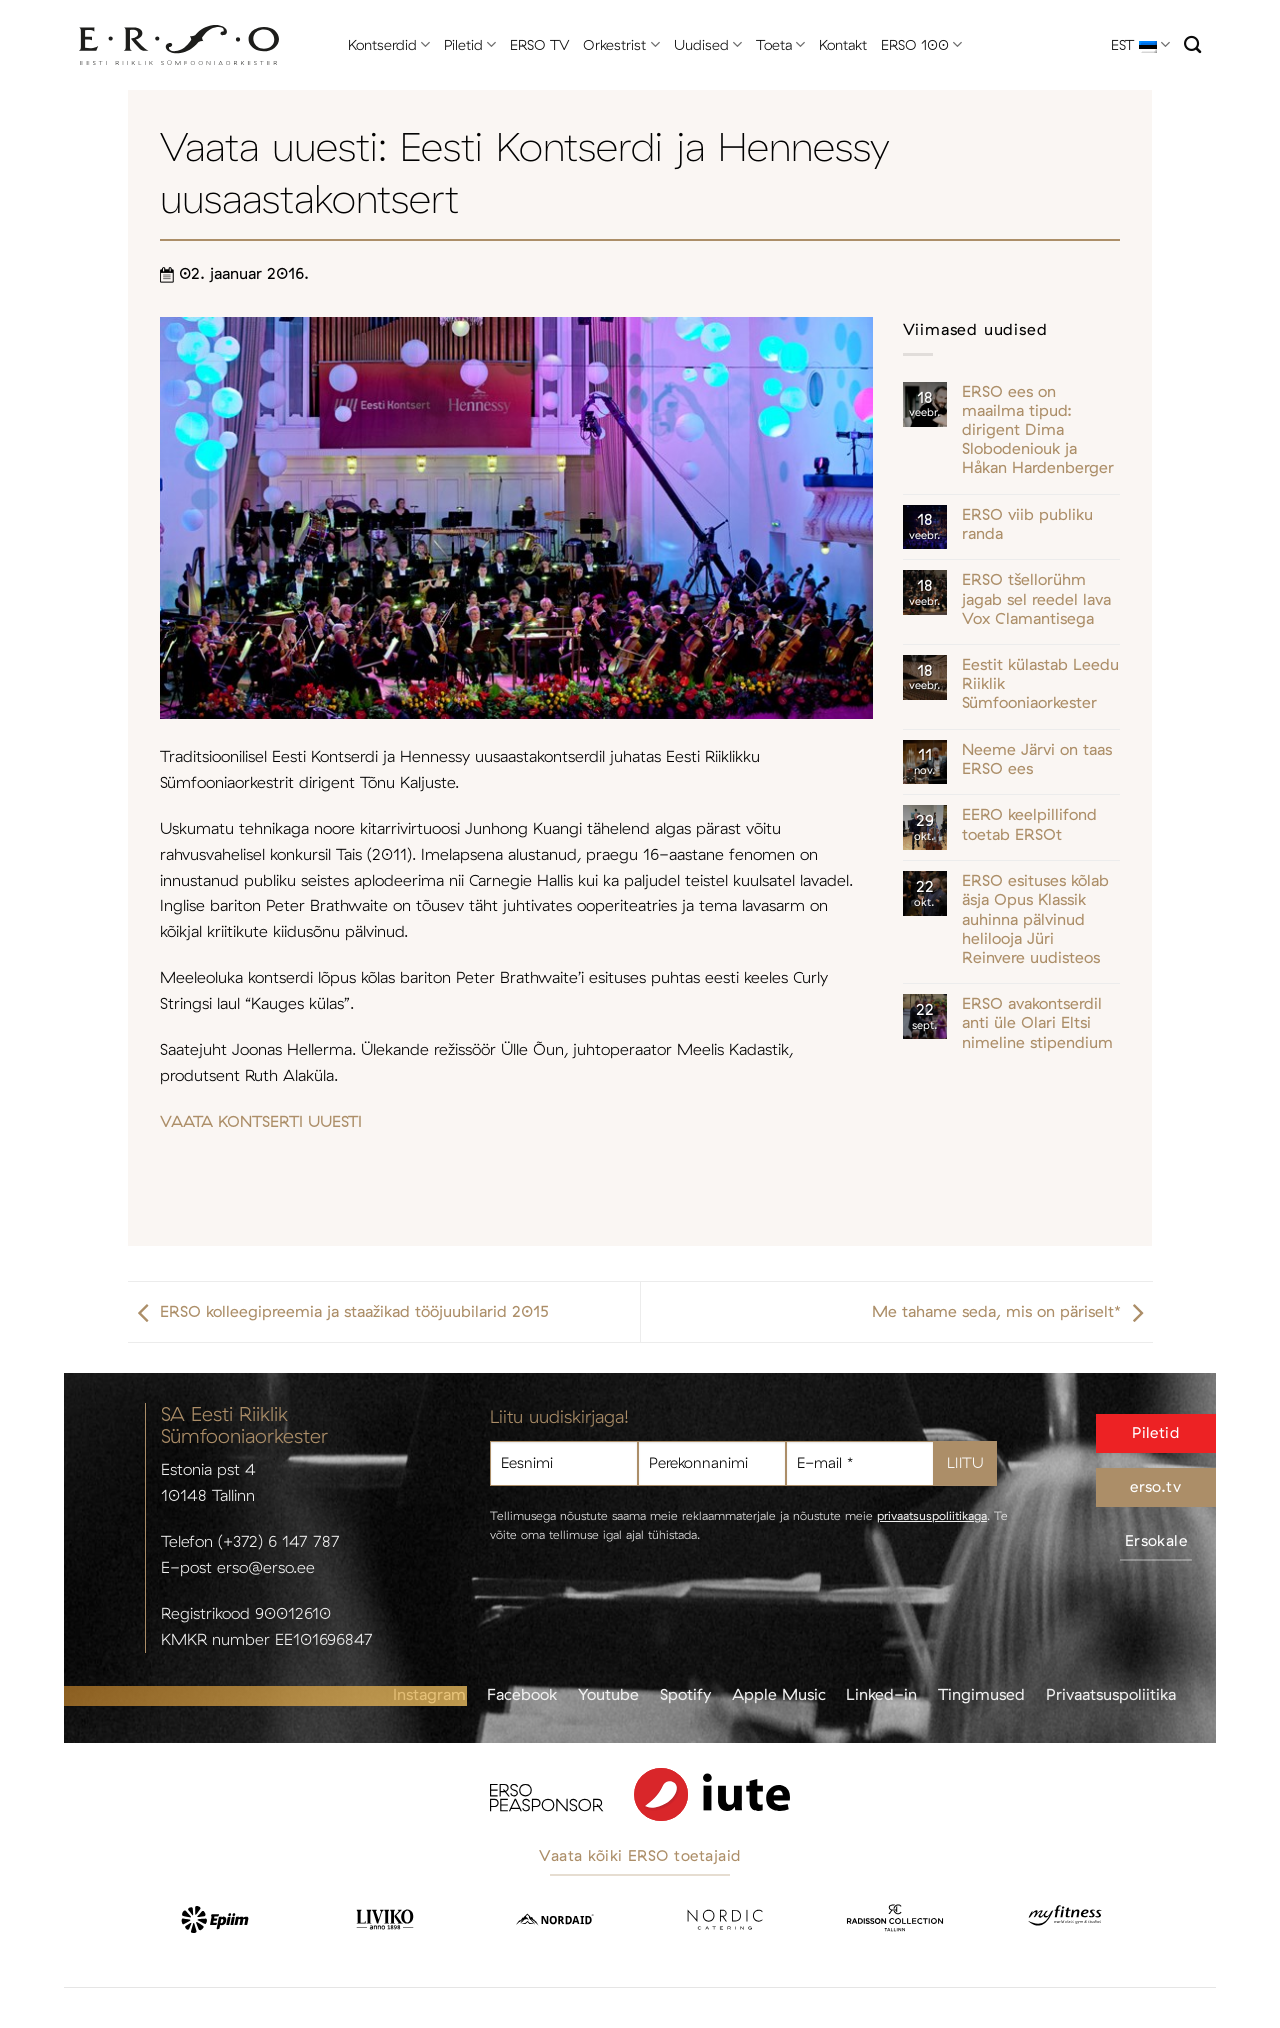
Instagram (429, 1694)
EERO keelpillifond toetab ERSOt (1029, 824)
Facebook (522, 1694)
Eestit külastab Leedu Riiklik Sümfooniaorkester (1040, 683)
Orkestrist (621, 44)
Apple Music (779, 1694)
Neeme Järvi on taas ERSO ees (1037, 759)
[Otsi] (1192, 45)
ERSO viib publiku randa (1027, 524)
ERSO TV (539, 45)
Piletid (470, 44)
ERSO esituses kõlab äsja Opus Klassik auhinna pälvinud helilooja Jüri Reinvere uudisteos (1035, 919)
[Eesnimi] (564, 1463)
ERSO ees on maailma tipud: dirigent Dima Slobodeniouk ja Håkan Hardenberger (1038, 430)
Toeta (780, 44)
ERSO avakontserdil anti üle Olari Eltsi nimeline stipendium (1037, 1022)
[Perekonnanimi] (712, 1463)
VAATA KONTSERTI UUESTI (261, 1121)
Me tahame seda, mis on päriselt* (1012, 1312)
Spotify (685, 1694)
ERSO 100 (921, 44)
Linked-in (881, 1694)
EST (1140, 44)
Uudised (708, 44)
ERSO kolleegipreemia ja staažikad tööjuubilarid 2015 (338, 1312)
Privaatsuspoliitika (1111, 1694)
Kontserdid (389, 44)
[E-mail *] (860, 1463)
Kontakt (843, 45)
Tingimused (981, 1694)
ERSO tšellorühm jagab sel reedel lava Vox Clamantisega (1036, 598)
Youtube (608, 1694)
